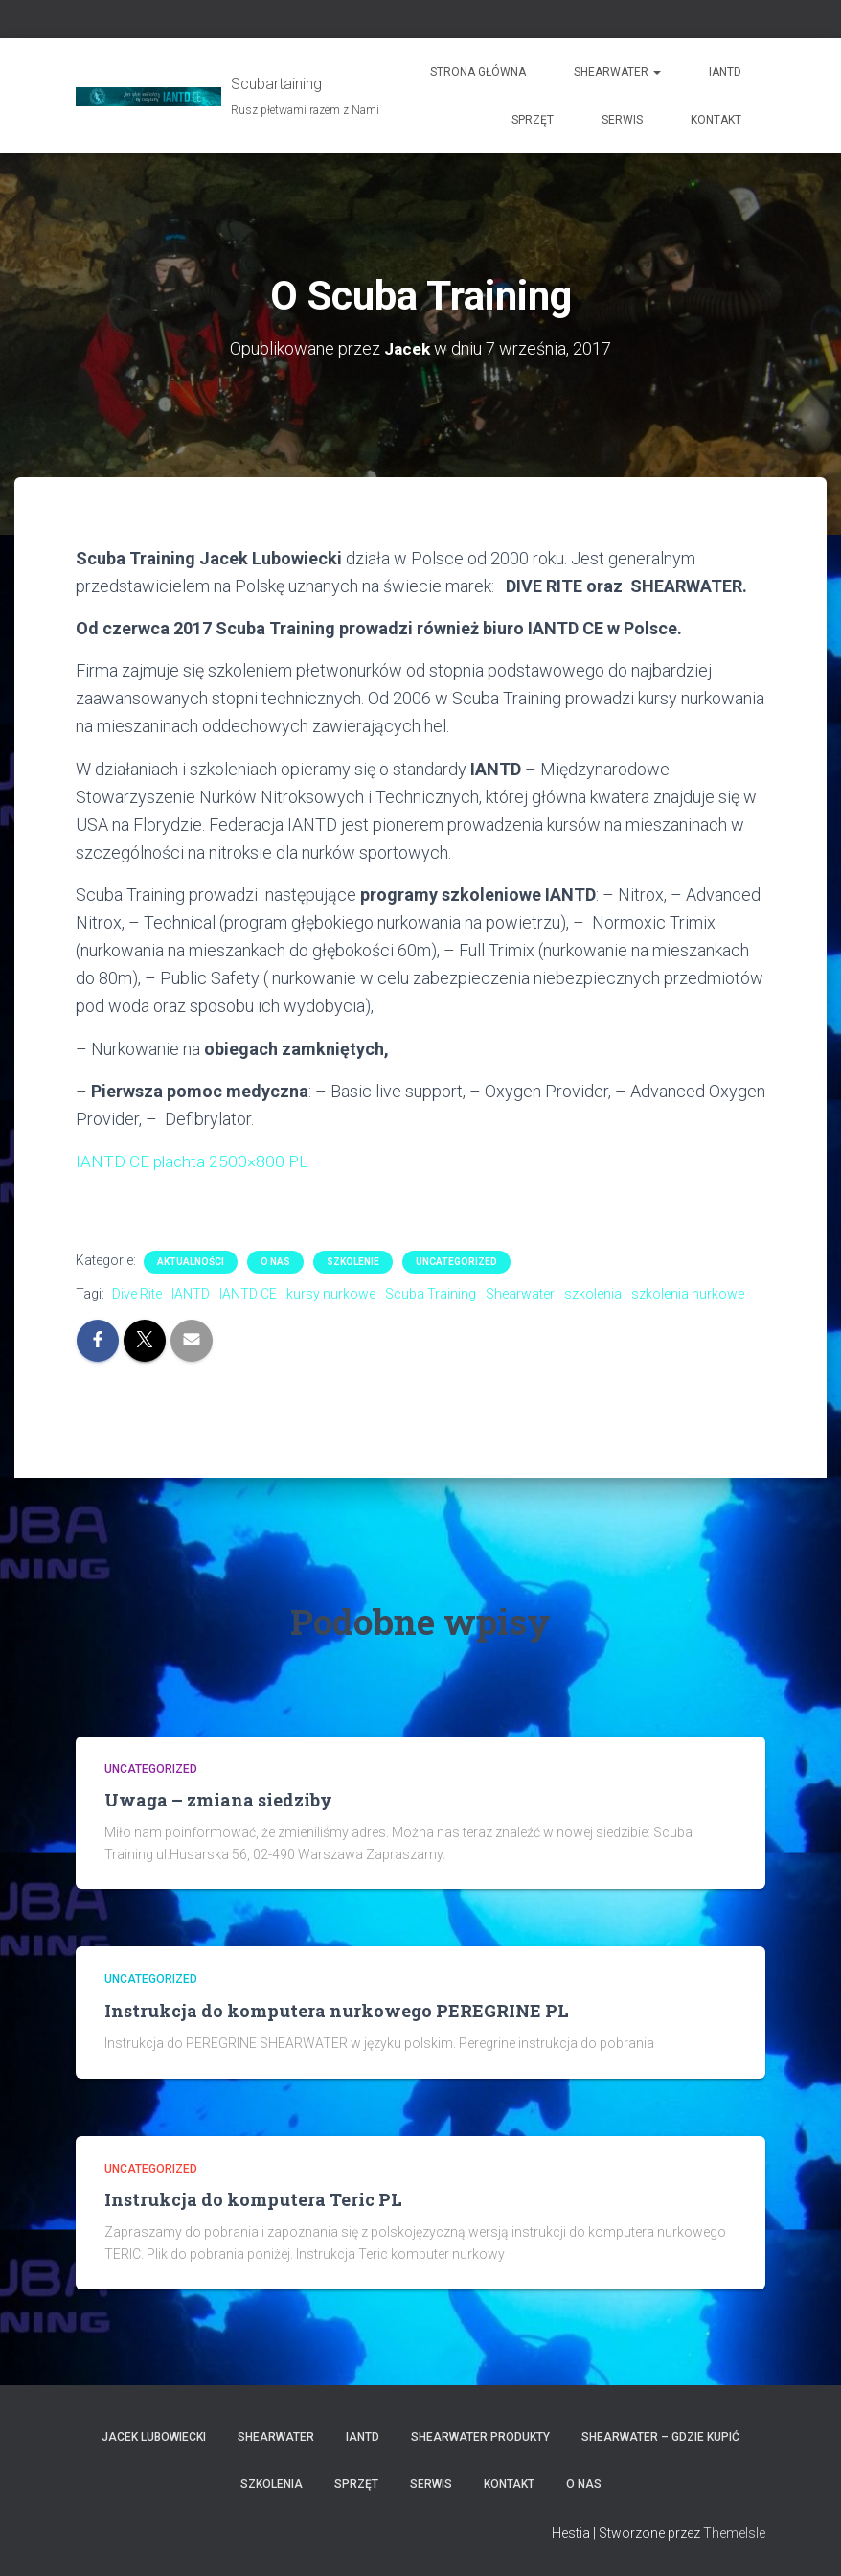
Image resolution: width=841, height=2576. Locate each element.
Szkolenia (271, 2484)
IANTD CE (248, 1293)
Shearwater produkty (480, 2437)
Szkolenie (353, 1261)
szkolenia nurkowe (687, 1293)
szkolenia (593, 1293)
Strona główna (478, 72)
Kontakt (716, 119)
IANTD (725, 72)
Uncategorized (456, 1261)
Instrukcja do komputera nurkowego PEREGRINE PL (336, 2010)
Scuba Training (430, 1293)
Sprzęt (532, 119)
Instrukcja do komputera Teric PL (253, 2199)
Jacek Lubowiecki (154, 2437)
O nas (275, 1261)
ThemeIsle (734, 2533)
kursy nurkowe (330, 1293)
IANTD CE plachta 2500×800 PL (194, 1161)
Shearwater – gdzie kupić (660, 2437)
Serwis (622, 119)
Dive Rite (137, 1293)
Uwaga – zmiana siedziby (218, 1799)
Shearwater (617, 72)
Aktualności (190, 1261)
